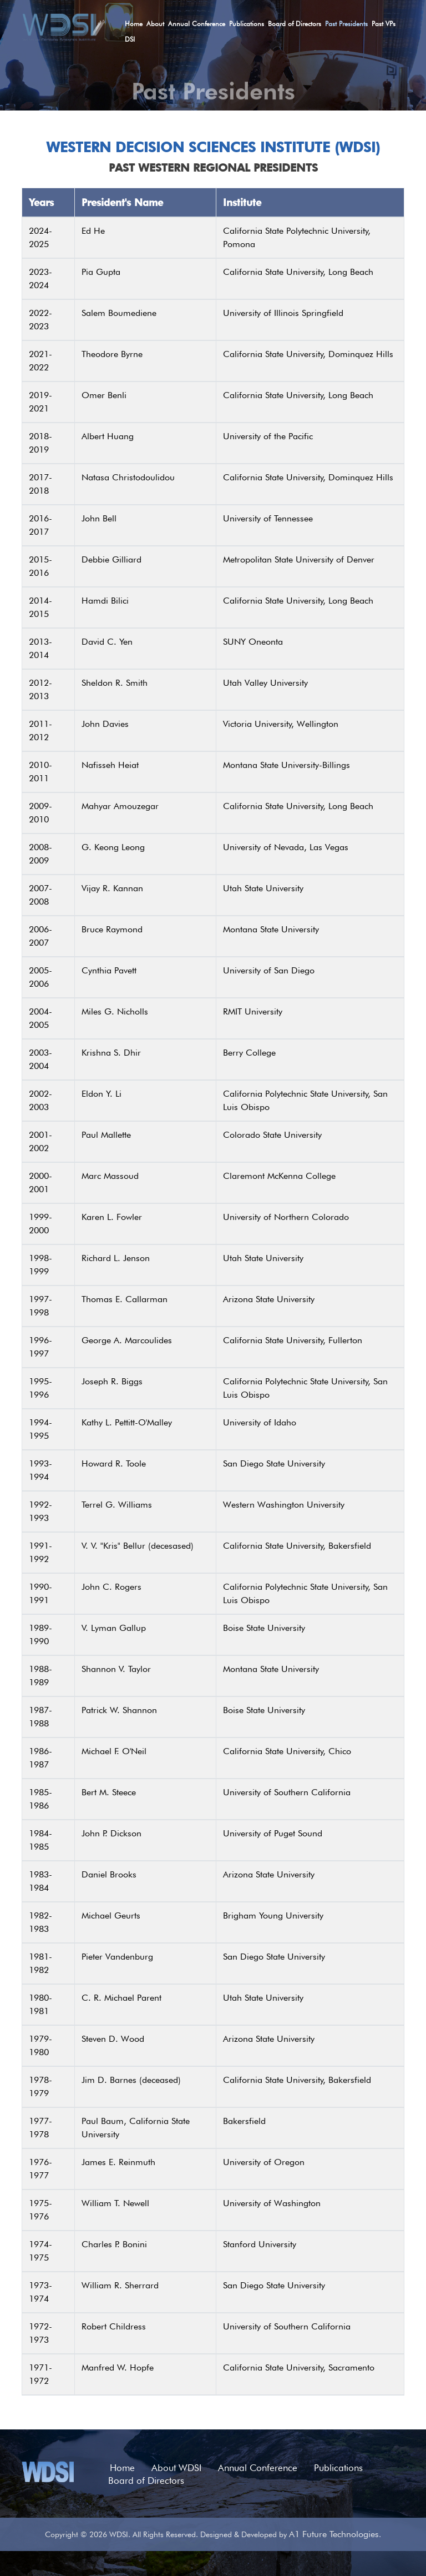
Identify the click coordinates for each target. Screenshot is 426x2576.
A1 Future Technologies (334, 2534)
